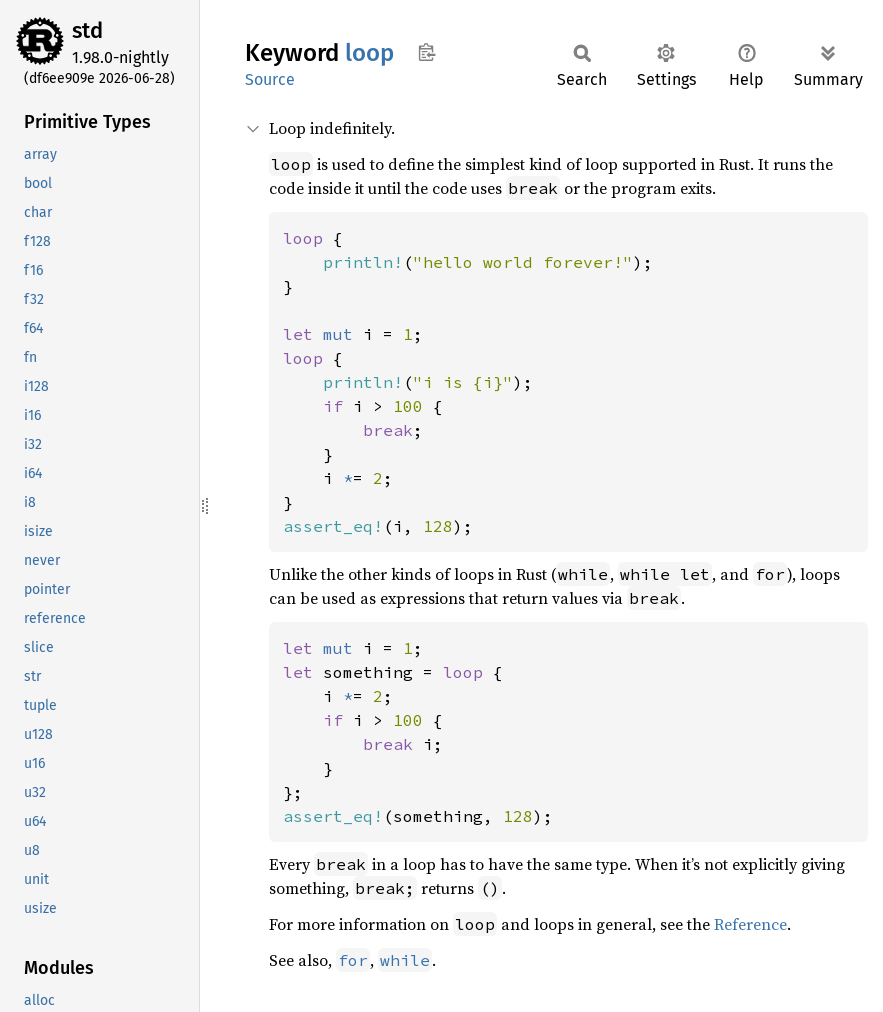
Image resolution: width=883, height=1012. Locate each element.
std (87, 30)
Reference (750, 924)
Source (270, 79)
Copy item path (426, 52)
